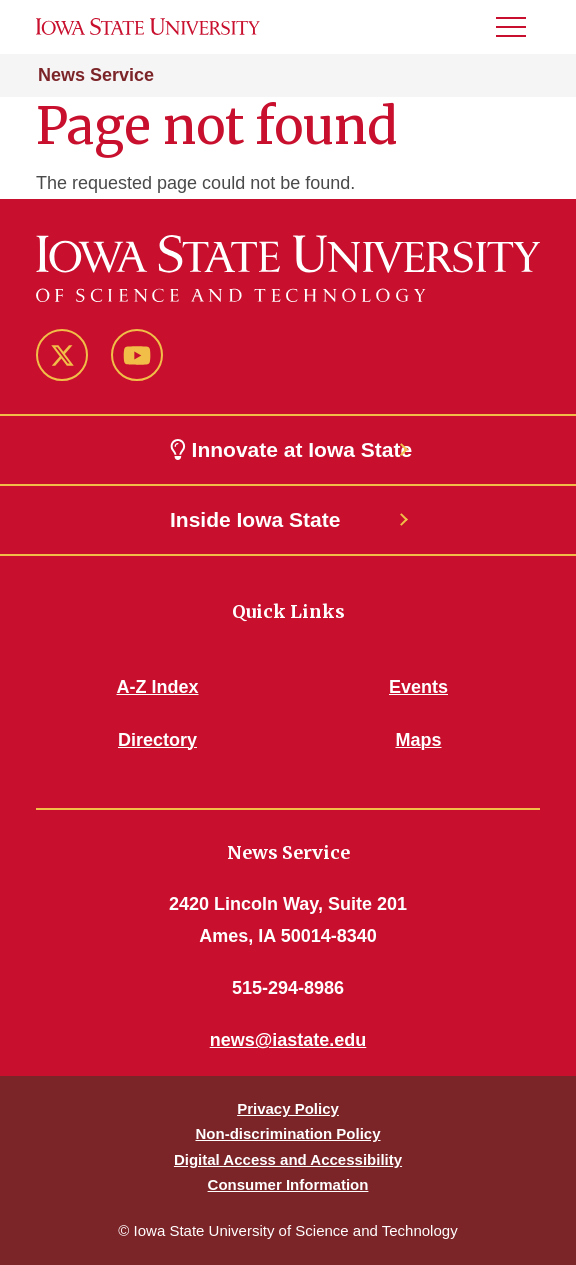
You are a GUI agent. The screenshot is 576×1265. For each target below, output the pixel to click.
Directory (157, 740)
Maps (418, 740)
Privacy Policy (288, 1108)
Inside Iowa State (255, 519)
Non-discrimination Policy (287, 1133)
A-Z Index (157, 687)
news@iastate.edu (288, 1040)
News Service (96, 75)
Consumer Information (288, 1184)
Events (418, 687)
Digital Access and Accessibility (288, 1159)
